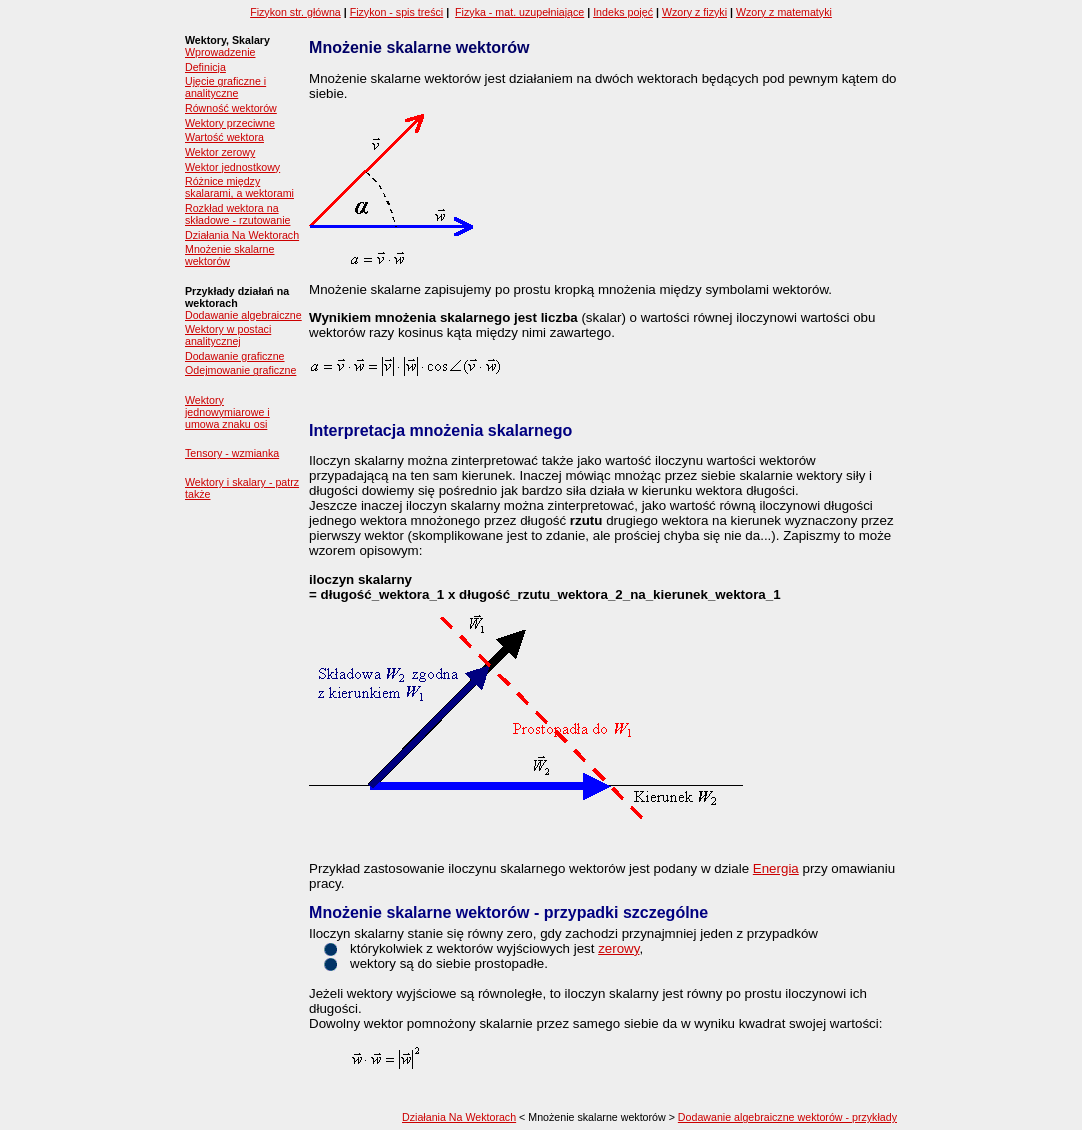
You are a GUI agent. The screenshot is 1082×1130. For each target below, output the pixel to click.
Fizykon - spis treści (397, 12)
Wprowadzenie (220, 52)
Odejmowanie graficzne (240, 370)
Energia (776, 868)
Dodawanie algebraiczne (243, 315)
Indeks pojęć (623, 12)
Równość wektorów (231, 108)
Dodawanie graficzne (235, 356)
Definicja (205, 67)
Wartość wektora (224, 137)
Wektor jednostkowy (232, 167)
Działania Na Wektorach (242, 235)
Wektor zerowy (220, 152)
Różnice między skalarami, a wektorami (239, 187)
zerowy (618, 948)
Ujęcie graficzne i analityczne (225, 87)
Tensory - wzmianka (232, 453)
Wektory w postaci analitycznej (228, 335)
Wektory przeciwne (230, 123)
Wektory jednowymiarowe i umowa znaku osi (227, 412)
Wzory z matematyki (784, 12)
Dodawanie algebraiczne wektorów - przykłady (787, 1117)
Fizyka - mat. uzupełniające (519, 12)
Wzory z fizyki (694, 12)
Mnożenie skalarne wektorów (229, 255)
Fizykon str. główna (295, 12)
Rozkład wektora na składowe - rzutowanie (237, 214)
